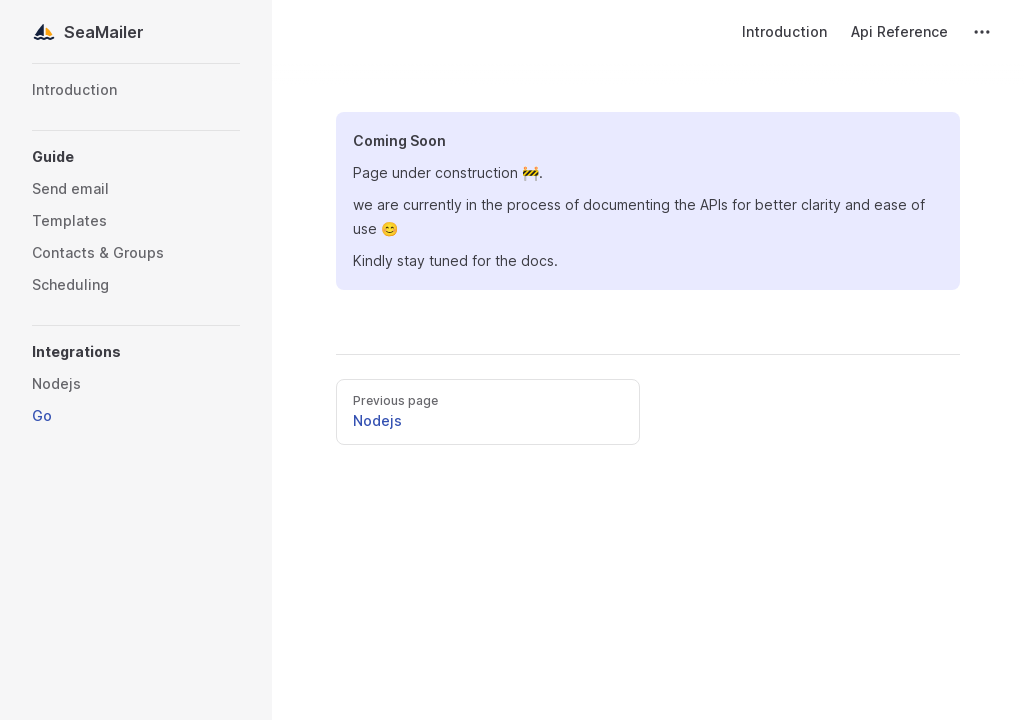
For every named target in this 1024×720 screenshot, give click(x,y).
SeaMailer (88, 32)
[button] (136, 157)
